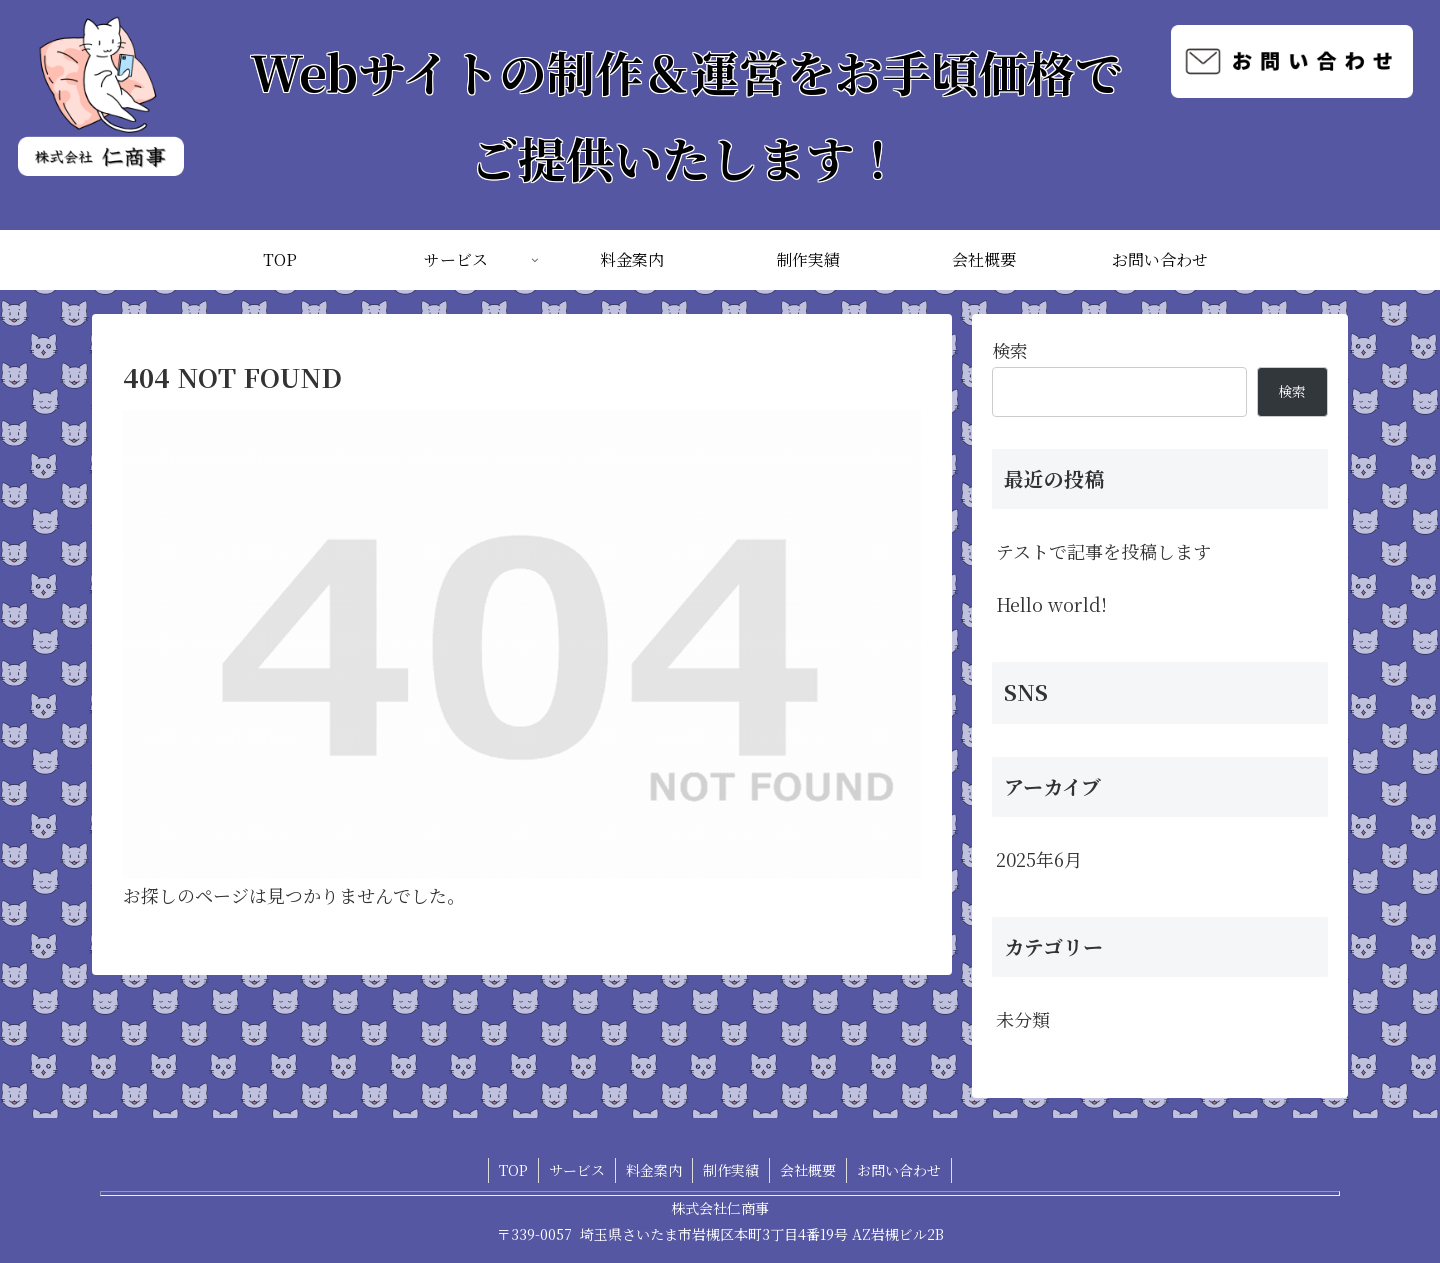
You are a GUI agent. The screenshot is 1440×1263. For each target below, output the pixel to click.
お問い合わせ (899, 1170)
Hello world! (1051, 604)
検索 (1010, 350)
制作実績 (731, 1170)
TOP (513, 1170)
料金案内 (654, 1170)
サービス (577, 1170)
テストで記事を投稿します (1103, 551)
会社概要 (808, 1170)
